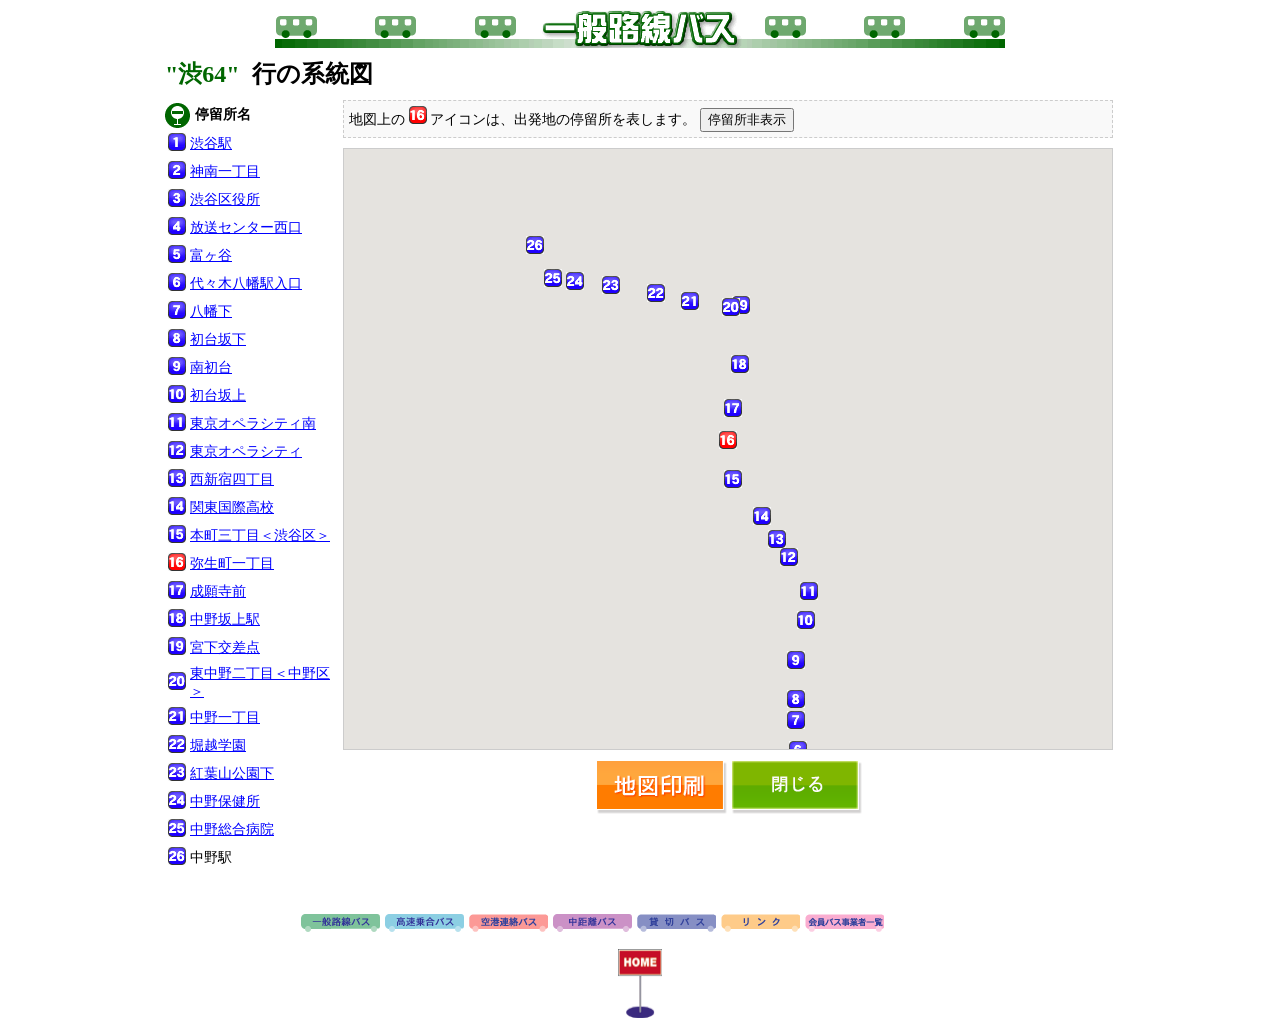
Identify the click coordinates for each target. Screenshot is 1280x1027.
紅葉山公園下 (232, 773)
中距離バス (592, 924)
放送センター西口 (246, 227)
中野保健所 (225, 801)
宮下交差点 (225, 647)
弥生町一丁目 (232, 563)
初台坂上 (218, 395)
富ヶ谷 (211, 255)
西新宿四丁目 (232, 479)
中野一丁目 (225, 717)
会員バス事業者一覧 (844, 924)
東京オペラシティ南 (253, 423)
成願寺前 (218, 591)
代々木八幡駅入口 (246, 283)
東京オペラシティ (246, 451)
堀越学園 (218, 745)
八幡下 (211, 311)
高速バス (424, 924)
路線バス (340, 924)
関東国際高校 (232, 507)
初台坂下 (218, 339)
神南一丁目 (225, 171)
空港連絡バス (508, 924)
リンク (760, 924)
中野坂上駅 (225, 619)
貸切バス (676, 924)
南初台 (211, 367)
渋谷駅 (211, 143)
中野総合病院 (232, 829)
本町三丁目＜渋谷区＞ (260, 535)
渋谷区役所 (225, 199)
